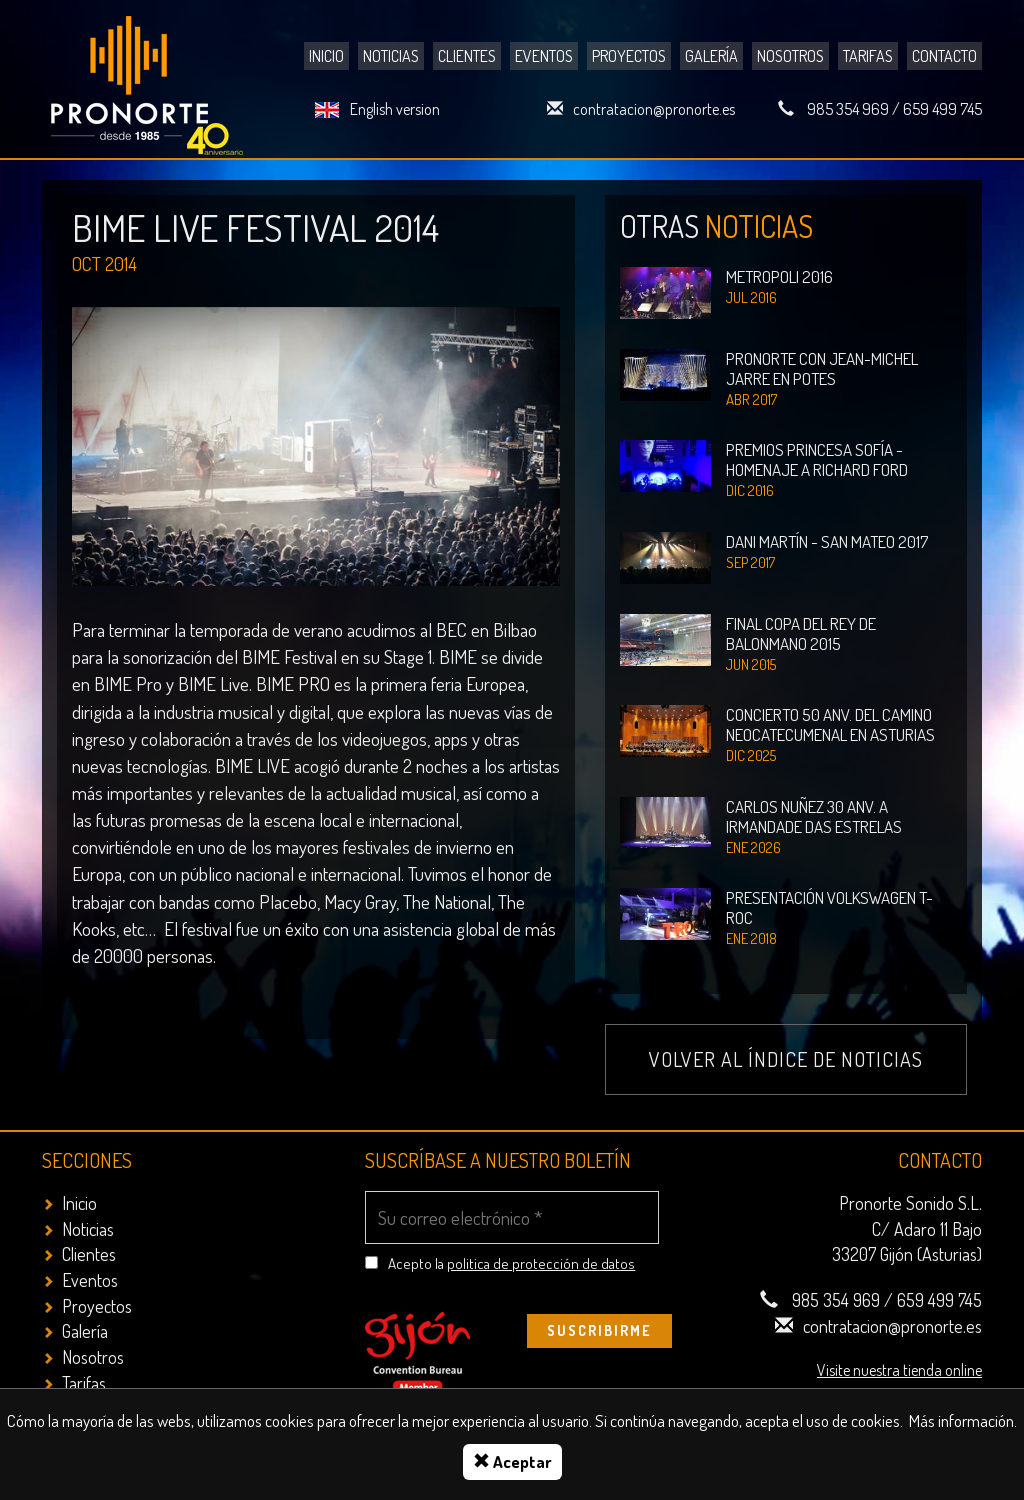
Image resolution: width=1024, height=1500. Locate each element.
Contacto (944, 56)
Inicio (326, 56)
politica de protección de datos (541, 1263)
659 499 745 (942, 109)
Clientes (467, 56)
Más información (961, 1420)
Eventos (544, 56)
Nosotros (790, 56)
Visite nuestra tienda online (899, 1370)
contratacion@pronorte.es (654, 109)
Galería (711, 56)
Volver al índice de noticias (786, 1059)
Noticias (391, 56)
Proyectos (629, 56)
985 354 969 (848, 109)
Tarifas (868, 56)
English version (395, 109)
